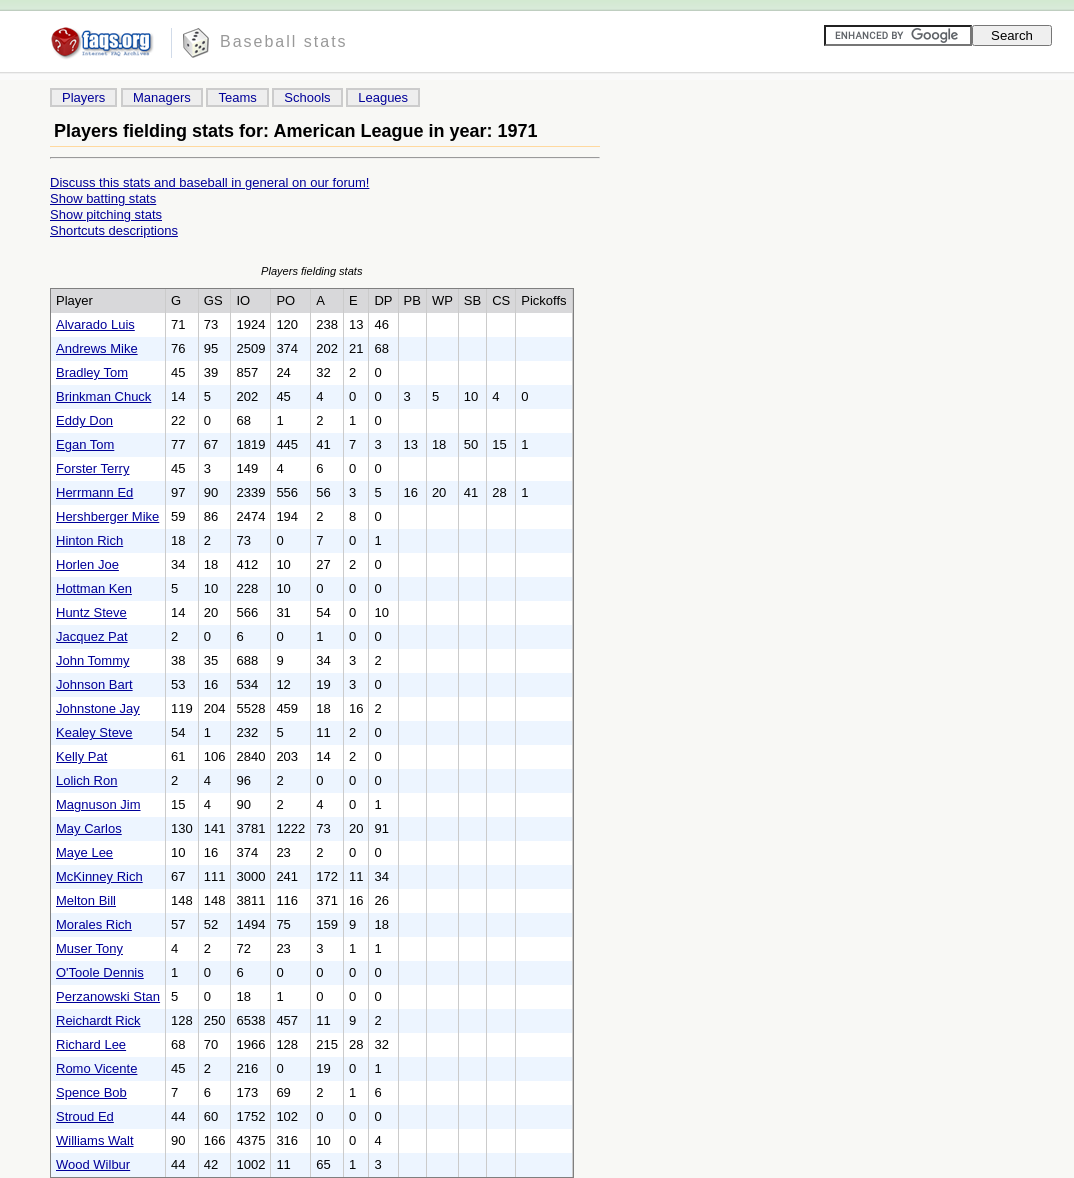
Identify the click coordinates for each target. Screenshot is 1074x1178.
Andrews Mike (97, 348)
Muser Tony (89, 948)
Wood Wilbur (93, 1164)
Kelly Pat (81, 756)
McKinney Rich (99, 876)
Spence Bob (91, 1092)
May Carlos (89, 828)
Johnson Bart (94, 684)
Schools (307, 97)
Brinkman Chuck (103, 396)
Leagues (383, 97)
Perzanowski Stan (108, 996)
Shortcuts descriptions (114, 230)
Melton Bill (86, 900)
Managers (162, 97)
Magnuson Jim (98, 804)
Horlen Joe (87, 564)
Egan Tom (85, 444)
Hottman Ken (94, 588)
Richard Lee (91, 1044)
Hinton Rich (89, 540)
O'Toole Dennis (100, 972)
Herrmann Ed (94, 492)
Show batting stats (103, 198)
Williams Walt (95, 1140)
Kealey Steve (94, 732)
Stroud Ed (85, 1116)
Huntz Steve (91, 612)
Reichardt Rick (98, 1020)
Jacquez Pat (92, 636)
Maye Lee (84, 852)
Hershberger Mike (107, 516)
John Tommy (92, 660)
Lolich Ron (86, 780)
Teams (237, 97)
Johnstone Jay (98, 708)
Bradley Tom (92, 372)
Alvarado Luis (95, 324)
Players (83, 97)
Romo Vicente (96, 1068)
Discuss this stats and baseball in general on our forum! (209, 182)
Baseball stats (284, 41)
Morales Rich (94, 924)
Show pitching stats (106, 214)
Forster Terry (92, 468)
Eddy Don (84, 420)
